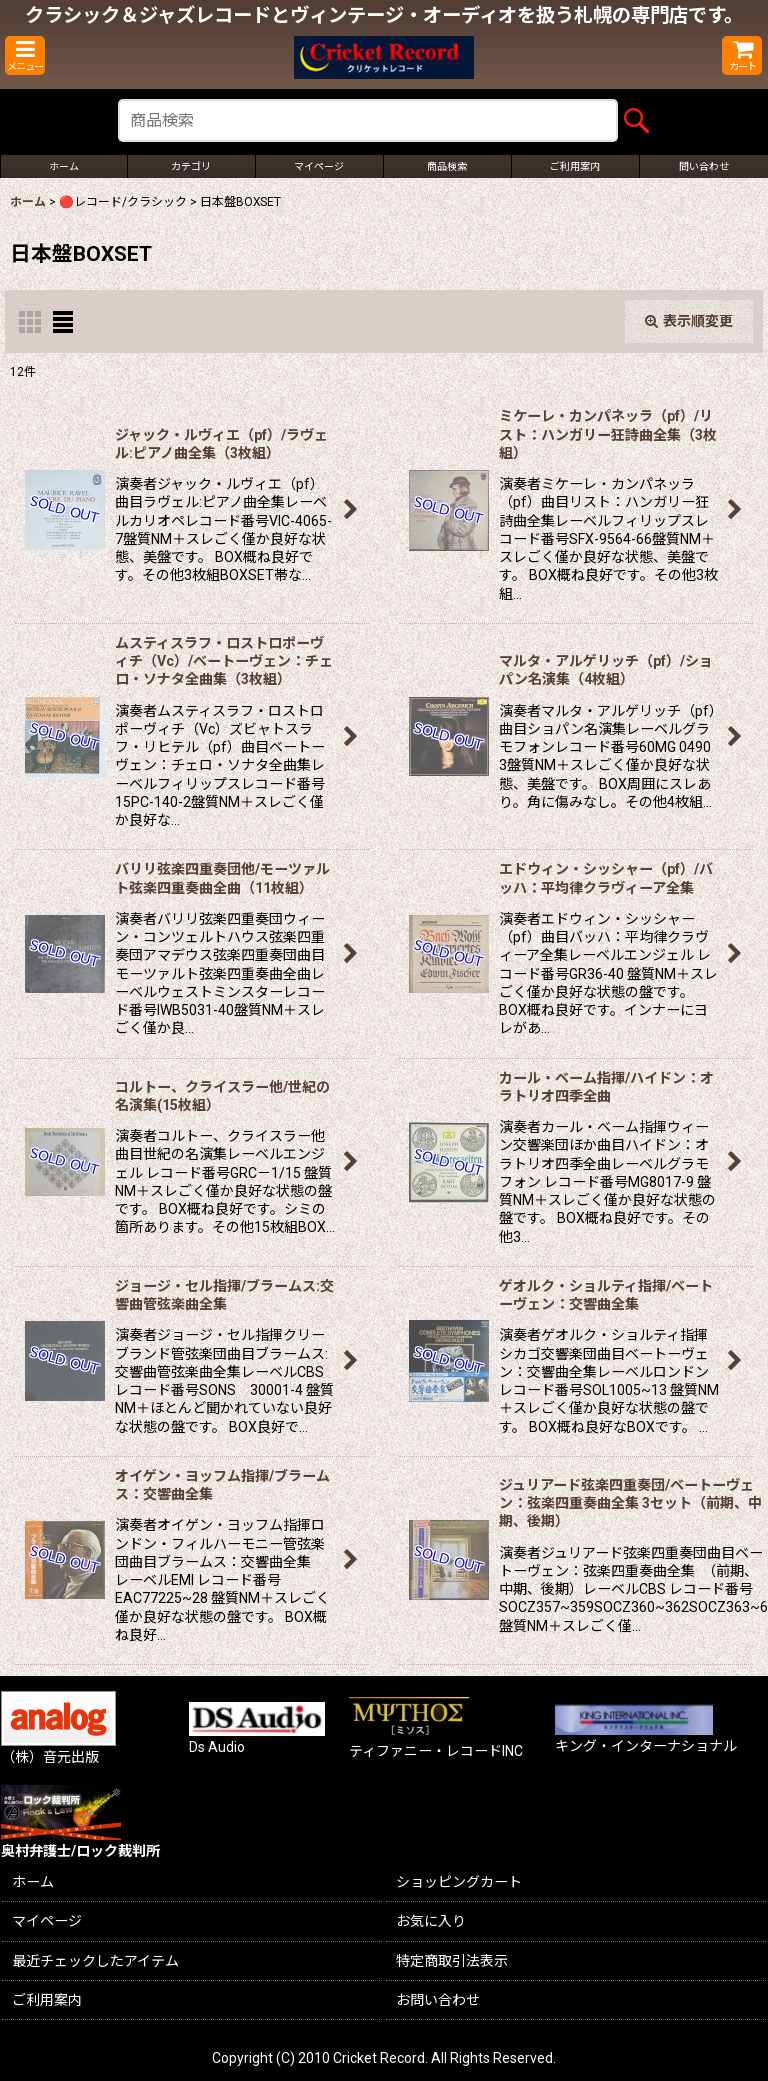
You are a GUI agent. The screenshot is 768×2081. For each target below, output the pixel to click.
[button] (25, 55)
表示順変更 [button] (689, 321)
